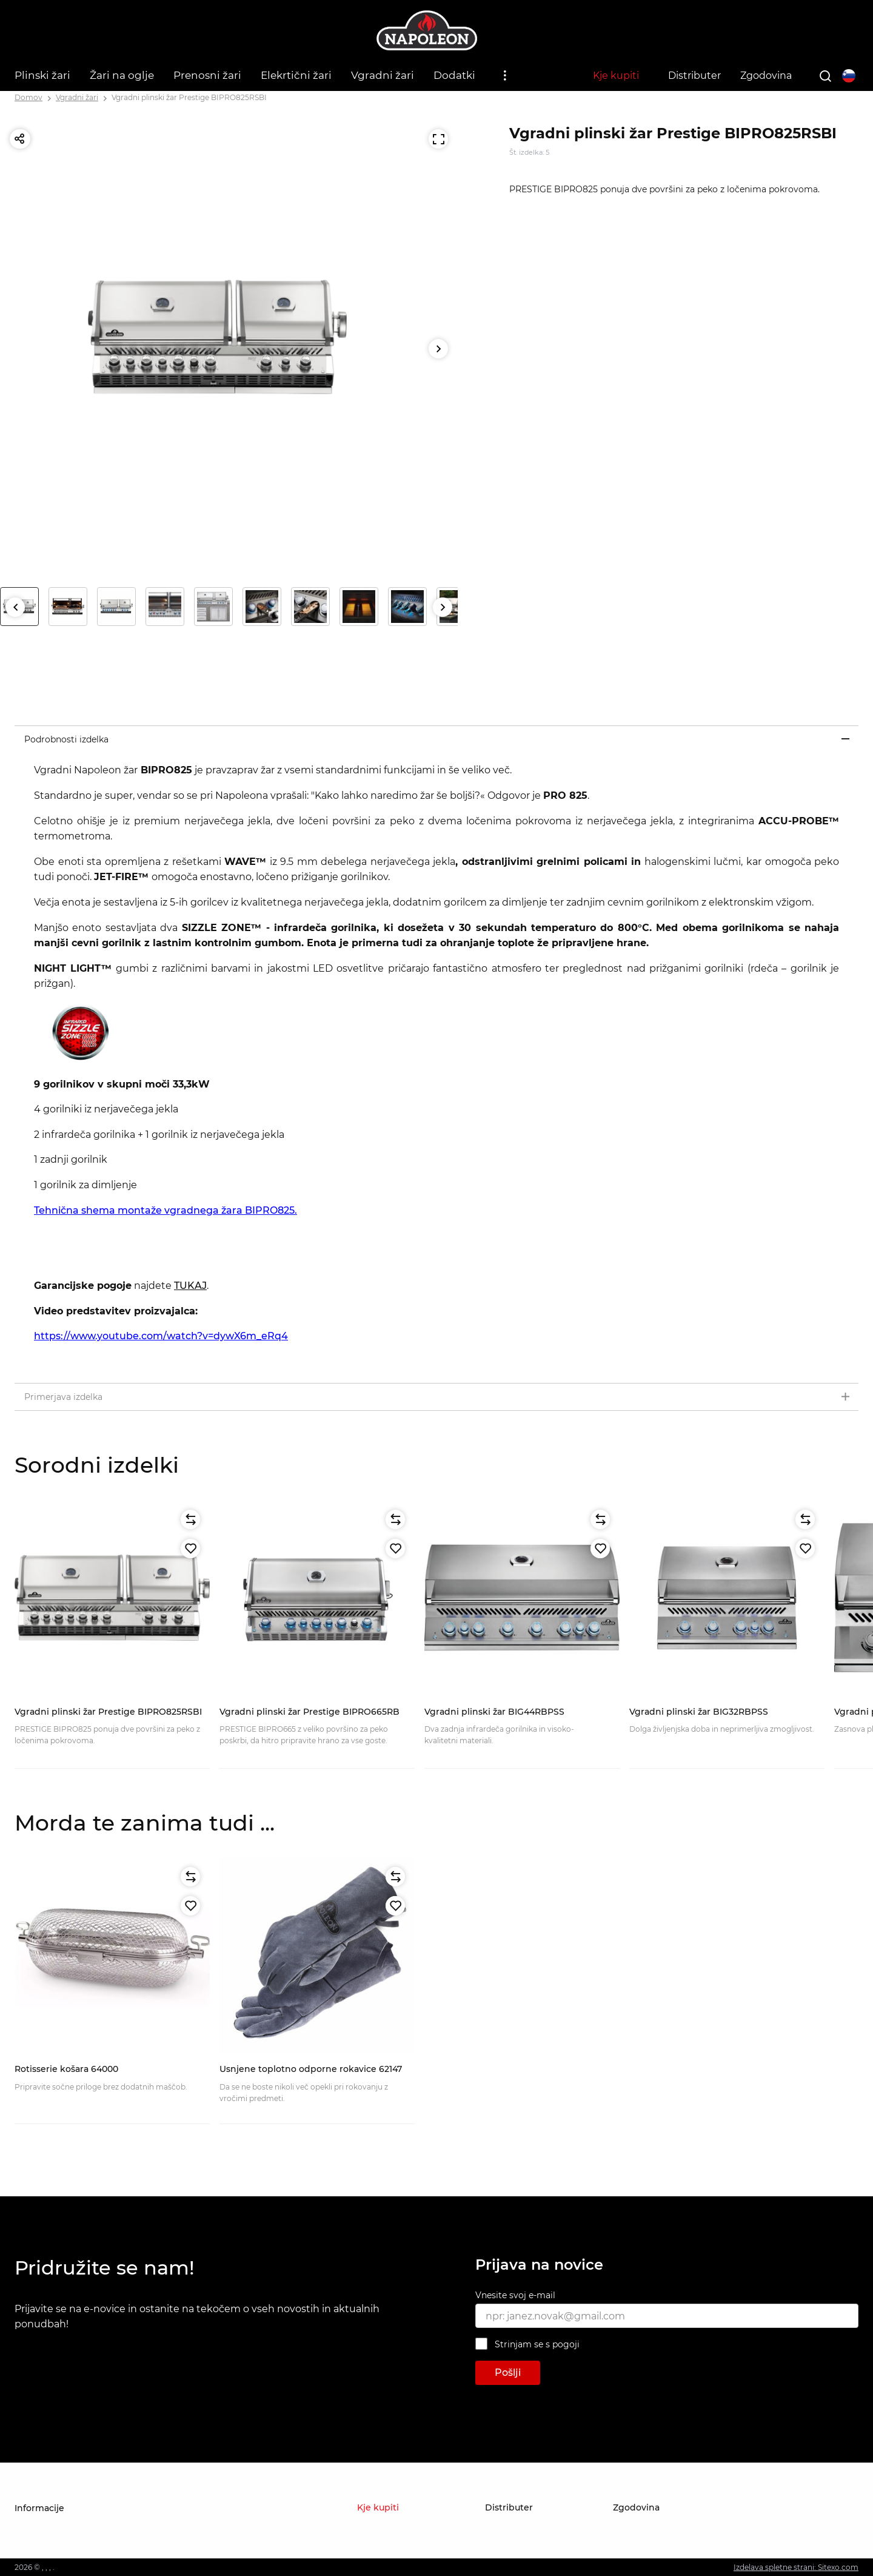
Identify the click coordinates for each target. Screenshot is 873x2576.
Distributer (694, 75)
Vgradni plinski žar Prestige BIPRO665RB (309, 1711)
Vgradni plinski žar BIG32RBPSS (698, 1711)
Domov (28, 97)
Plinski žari (42, 75)
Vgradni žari (382, 75)
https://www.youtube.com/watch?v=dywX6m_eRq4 (161, 1336)
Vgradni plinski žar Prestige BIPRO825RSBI (189, 97)
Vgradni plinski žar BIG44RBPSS (494, 1711)
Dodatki (454, 75)
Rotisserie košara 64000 (66, 2068)
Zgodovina (766, 75)
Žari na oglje (122, 75)
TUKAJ (190, 1285)
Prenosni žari (207, 75)
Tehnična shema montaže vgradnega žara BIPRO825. (165, 1210)
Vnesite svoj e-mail (515, 2295)
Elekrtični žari (296, 75)
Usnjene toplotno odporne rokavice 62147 (310, 2068)
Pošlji (508, 2372)
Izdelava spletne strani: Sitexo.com (796, 2567)
